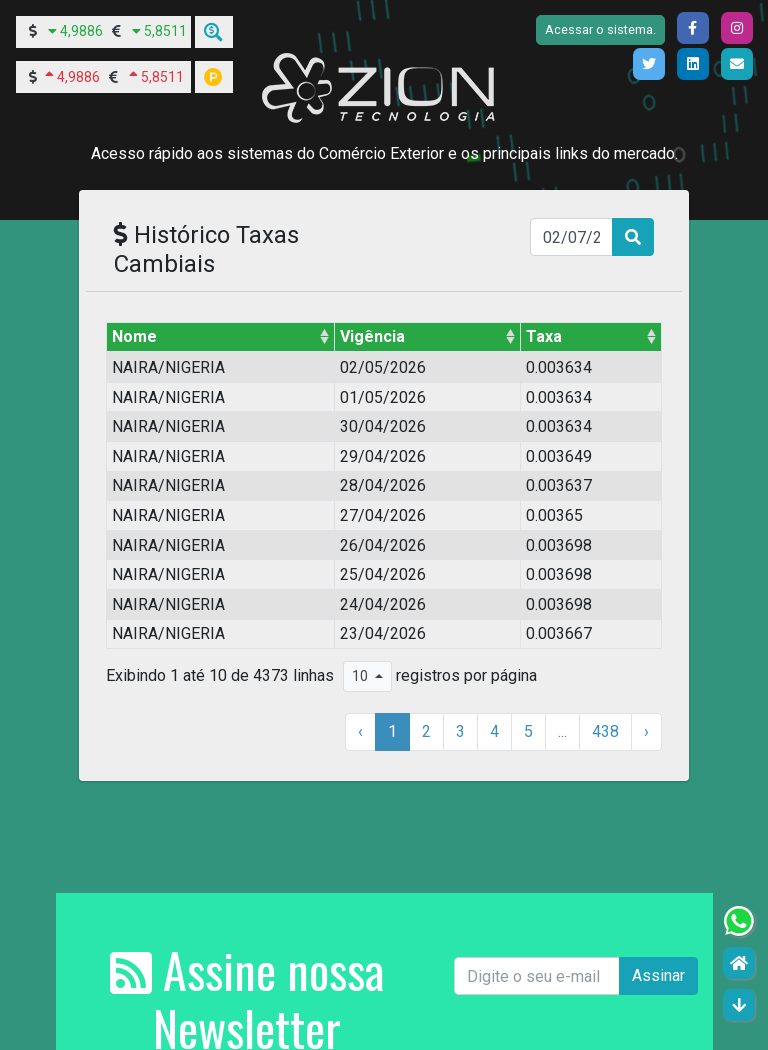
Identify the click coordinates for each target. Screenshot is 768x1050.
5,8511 (165, 31)
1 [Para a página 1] (392, 731)
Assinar (658, 975)
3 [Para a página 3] (460, 731)
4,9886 (81, 31)
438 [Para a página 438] (605, 731)
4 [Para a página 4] (494, 731)
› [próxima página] (646, 731)
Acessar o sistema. (600, 29)
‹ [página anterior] (360, 731)
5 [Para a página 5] (528, 731)
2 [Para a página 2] (426, 731)
